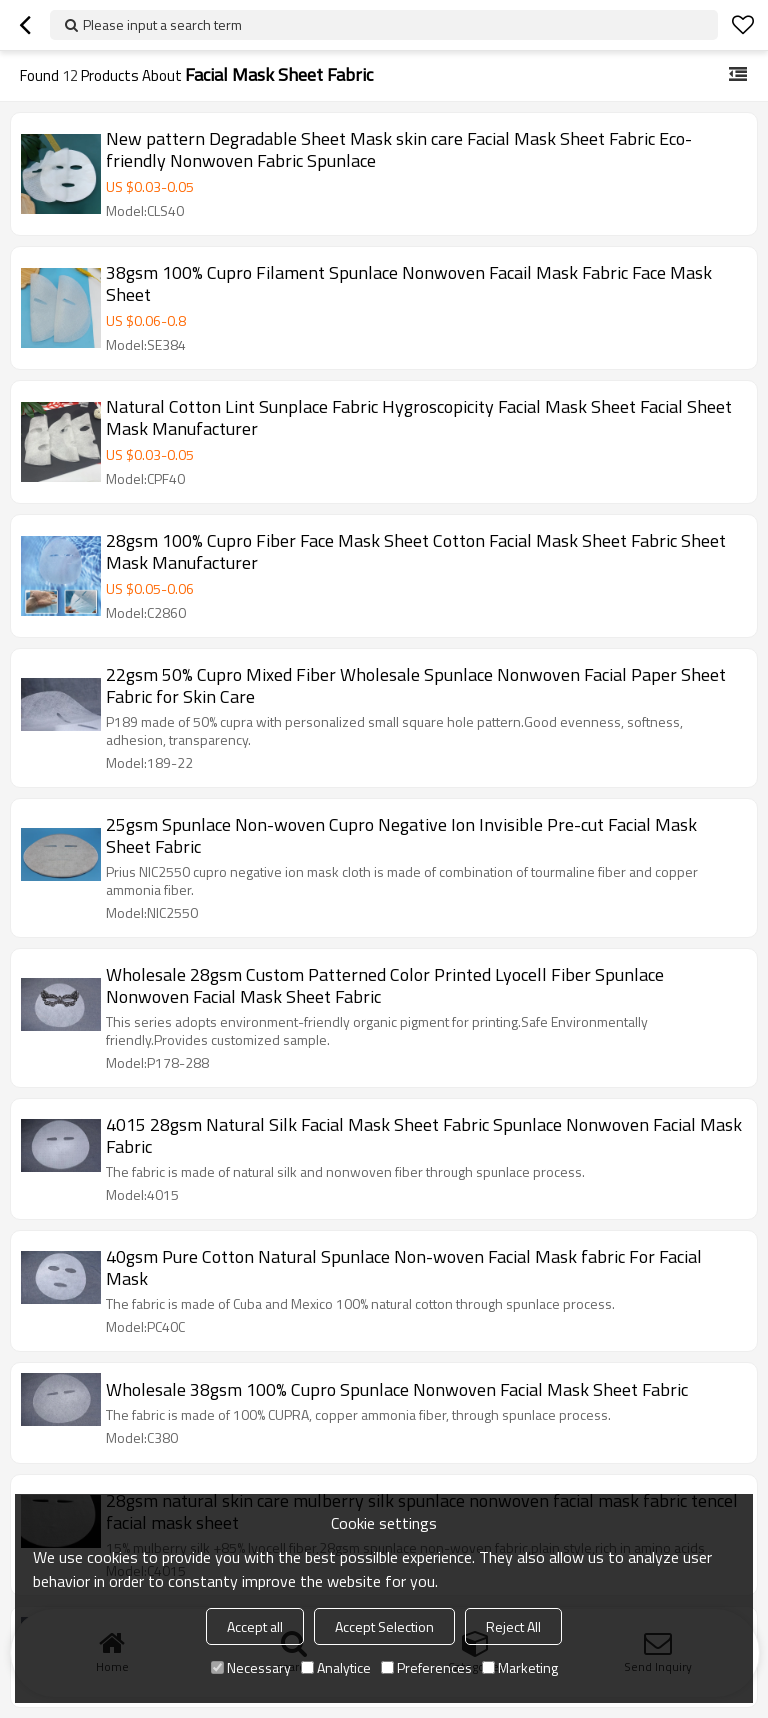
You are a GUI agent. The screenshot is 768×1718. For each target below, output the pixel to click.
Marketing (520, 1667)
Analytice (336, 1667)
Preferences (426, 1667)
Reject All (513, 1626)
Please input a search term (162, 24)
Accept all (255, 1626)
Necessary (251, 1667)
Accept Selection (384, 1626)
